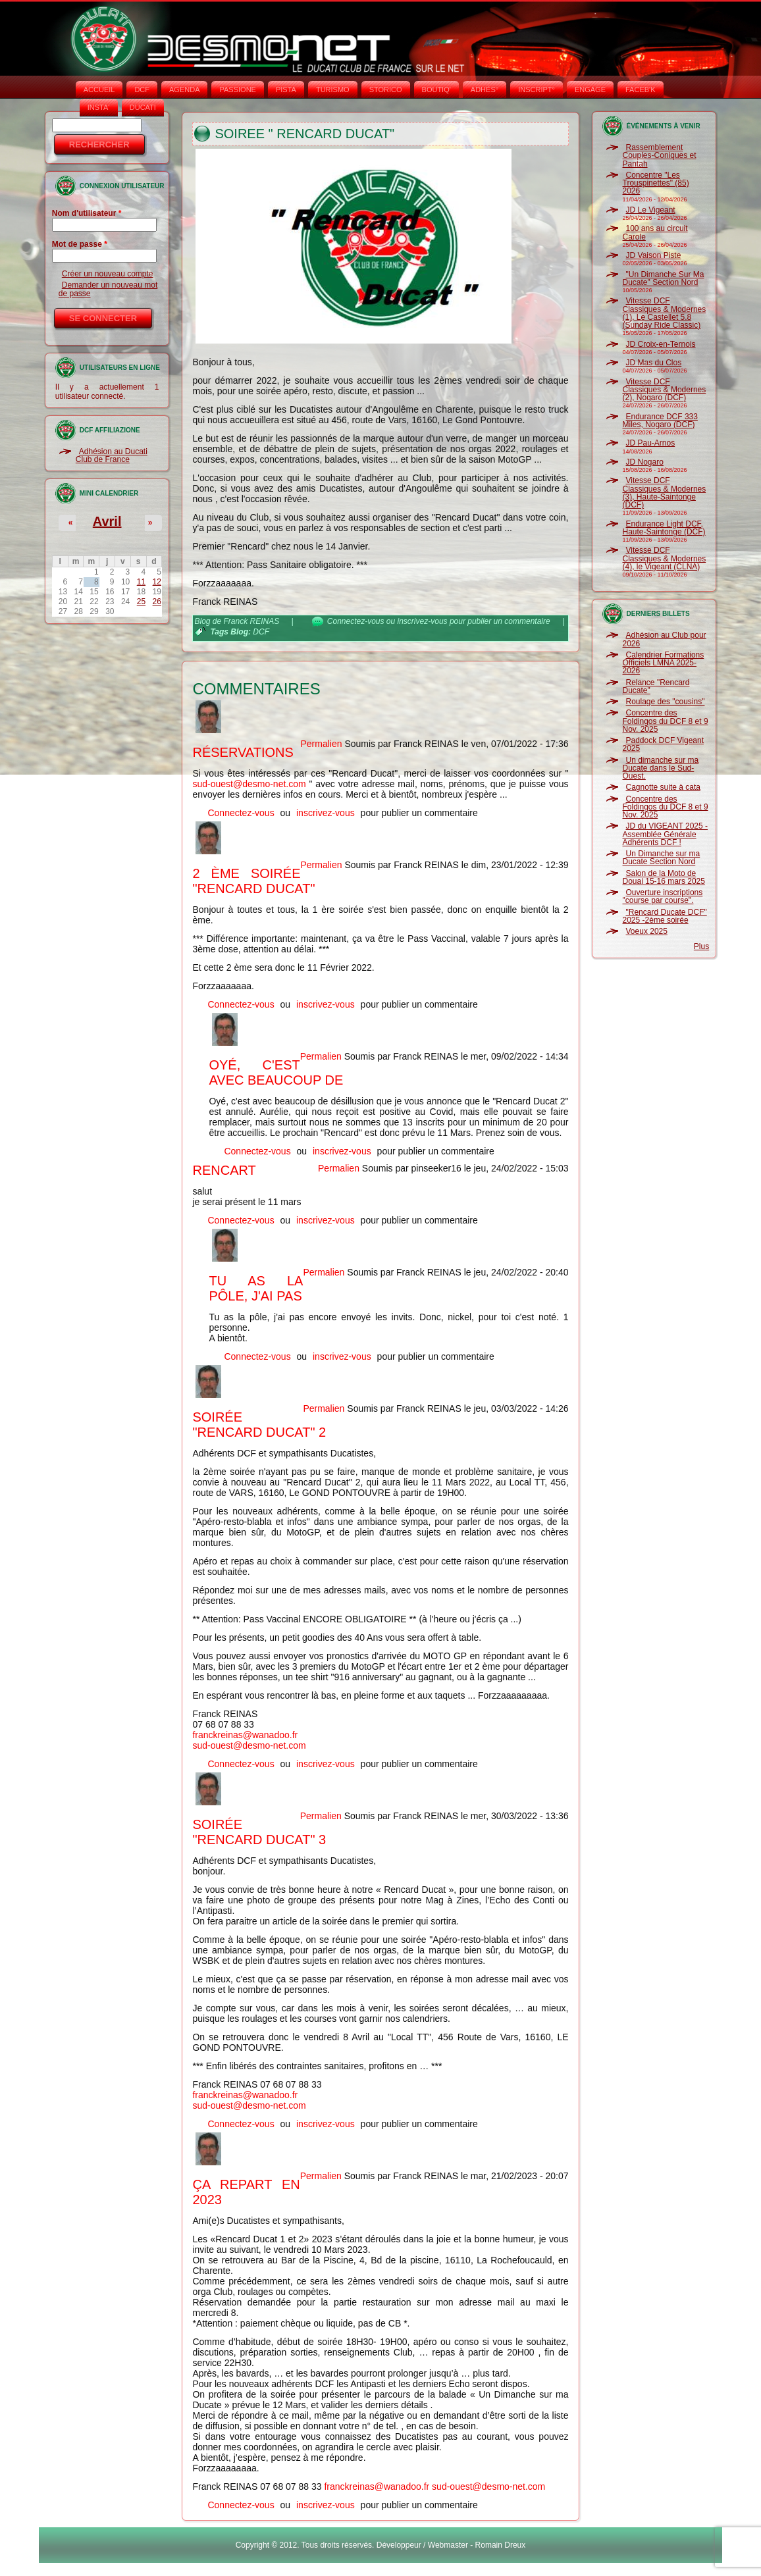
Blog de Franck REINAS (236, 621)
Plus (701, 946)
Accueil (99, 89)
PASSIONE (237, 89)
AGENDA (184, 89)
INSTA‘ (99, 107)
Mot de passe (79, 244)
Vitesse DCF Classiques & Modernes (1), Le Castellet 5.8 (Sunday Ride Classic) (664, 313)
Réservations (242, 752)
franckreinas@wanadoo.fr (245, 1735)
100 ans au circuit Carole (655, 232)
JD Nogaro (645, 462)
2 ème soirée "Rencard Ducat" (253, 881)
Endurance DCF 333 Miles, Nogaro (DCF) (660, 420)
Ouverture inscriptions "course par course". (663, 896)
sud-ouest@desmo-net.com (248, 784)
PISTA (286, 89)
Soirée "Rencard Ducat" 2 (259, 1424)
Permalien (321, 743)
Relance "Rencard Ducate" (656, 686)
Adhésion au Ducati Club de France (111, 455)
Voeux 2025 (647, 931)
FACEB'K (640, 89)
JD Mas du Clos (654, 362)
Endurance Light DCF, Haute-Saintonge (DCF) (664, 527)
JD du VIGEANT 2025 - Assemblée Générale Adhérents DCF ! (665, 834)
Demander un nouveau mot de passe (108, 288)
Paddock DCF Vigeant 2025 (663, 744)
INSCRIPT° (536, 89)
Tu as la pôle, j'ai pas (256, 1288)
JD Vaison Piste (653, 255)
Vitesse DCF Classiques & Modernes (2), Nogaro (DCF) (664, 390)
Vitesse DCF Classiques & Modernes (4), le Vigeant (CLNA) (664, 558)
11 (141, 581)
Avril (107, 521)
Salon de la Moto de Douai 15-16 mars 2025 (664, 877)
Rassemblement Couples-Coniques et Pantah (659, 155)
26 (157, 601)
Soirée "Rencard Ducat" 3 (259, 1832)
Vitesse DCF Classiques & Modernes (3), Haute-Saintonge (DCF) (664, 492)
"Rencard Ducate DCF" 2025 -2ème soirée (665, 916)
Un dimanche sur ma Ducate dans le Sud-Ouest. (661, 768)
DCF (141, 89)
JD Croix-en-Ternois (661, 344)
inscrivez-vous (423, 621)
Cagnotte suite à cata (663, 787)
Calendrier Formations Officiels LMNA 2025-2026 (663, 663)
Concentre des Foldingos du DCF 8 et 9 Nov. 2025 (665, 721)
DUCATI (143, 107)
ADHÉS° (484, 89)
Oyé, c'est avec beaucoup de (276, 1072)
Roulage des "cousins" (665, 701)
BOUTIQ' (436, 89)
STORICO (385, 89)
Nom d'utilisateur (87, 213)
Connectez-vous (355, 621)
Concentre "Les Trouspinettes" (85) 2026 (656, 183)
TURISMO (333, 89)
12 (157, 581)
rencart (223, 1170)
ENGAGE (590, 89)
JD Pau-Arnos (650, 443)
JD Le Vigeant (650, 210)
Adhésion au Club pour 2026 (664, 639)
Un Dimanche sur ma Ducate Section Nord (661, 857)
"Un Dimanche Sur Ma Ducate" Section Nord (663, 278)
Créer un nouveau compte (107, 273)
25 (141, 601)
